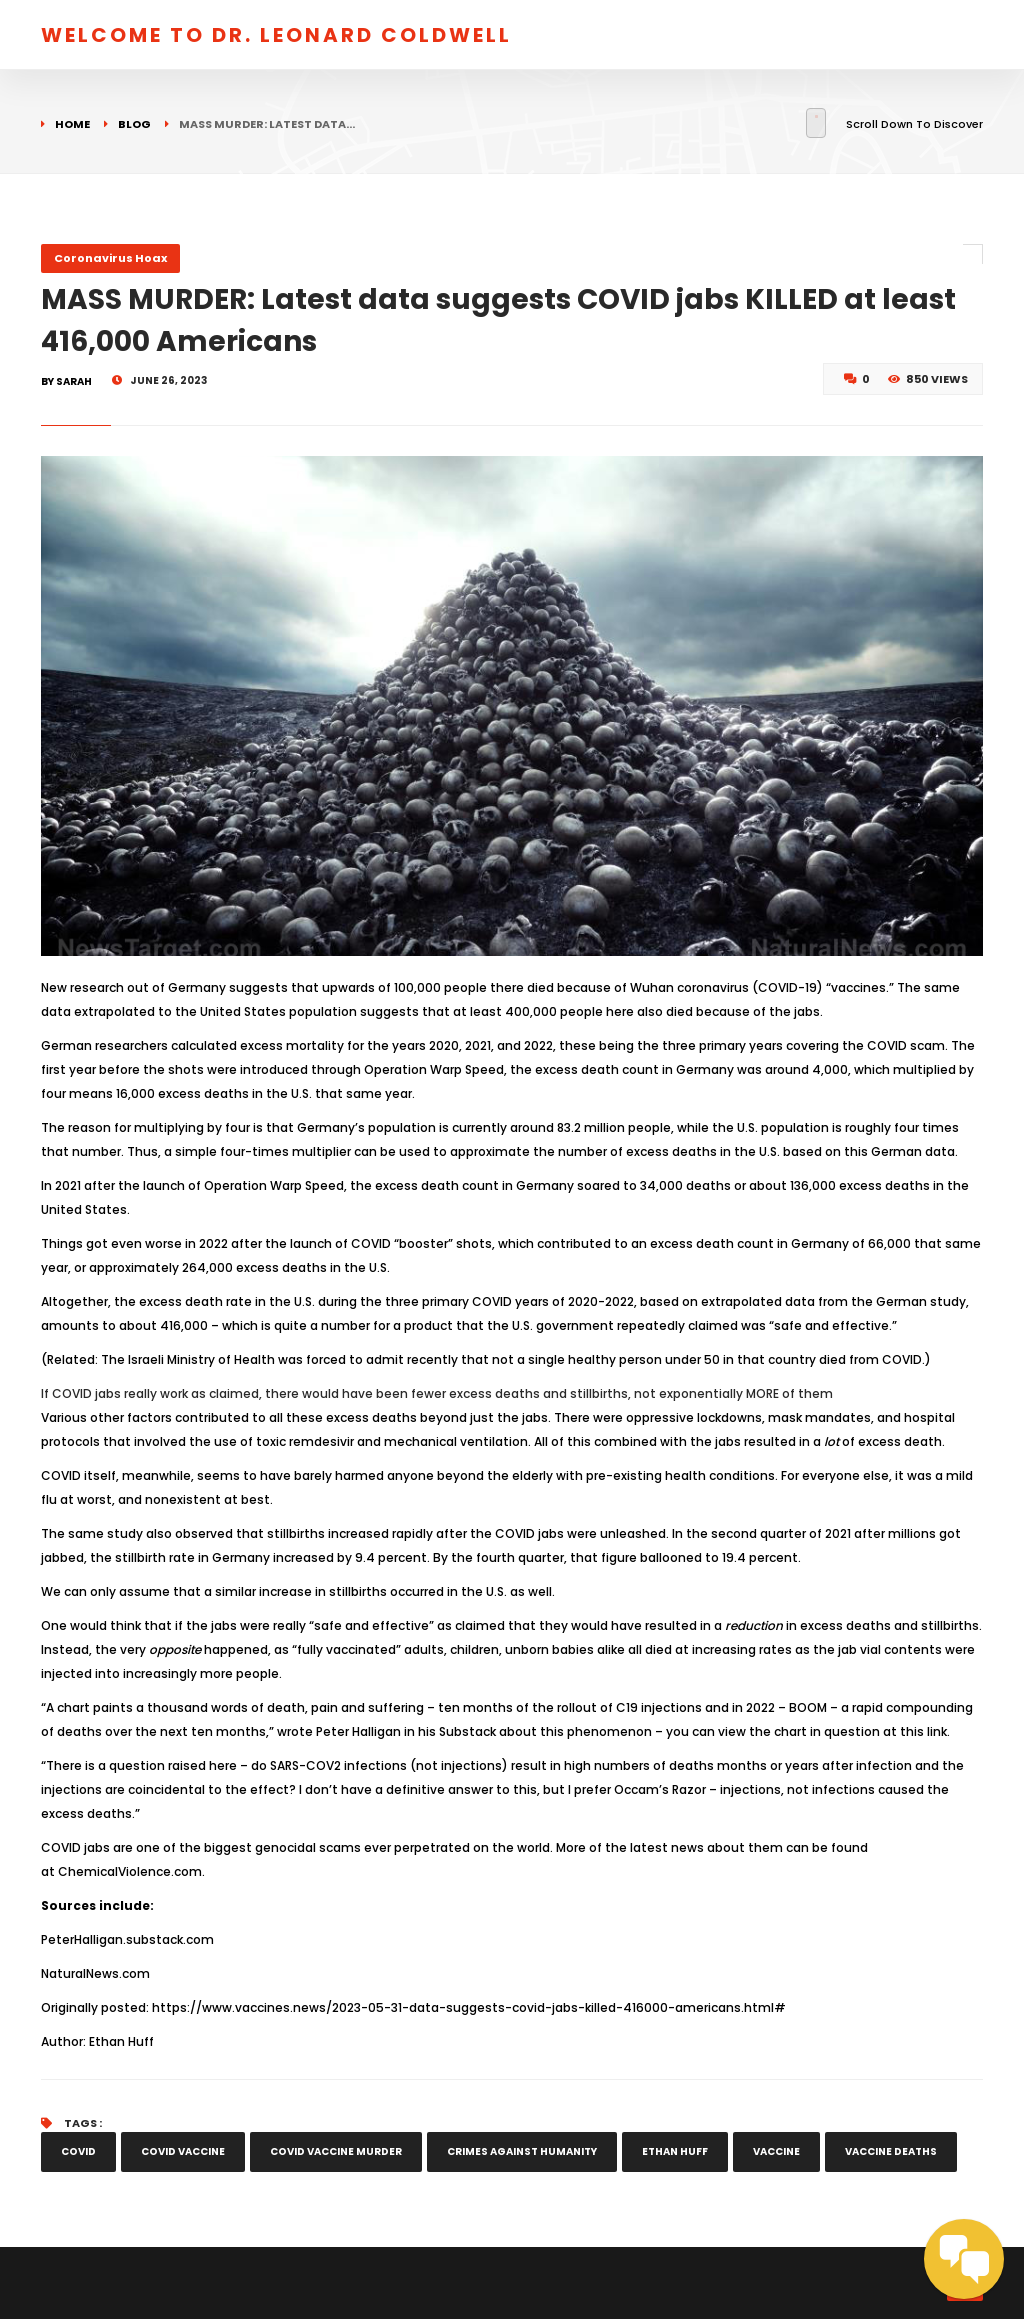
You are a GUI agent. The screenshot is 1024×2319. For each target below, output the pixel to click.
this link (923, 1731)
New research (82, 987)
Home (72, 124)
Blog (134, 124)
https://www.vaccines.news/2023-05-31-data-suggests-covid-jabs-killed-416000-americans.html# (469, 2007)
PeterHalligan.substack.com (127, 1939)
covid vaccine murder (336, 2151)
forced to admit (355, 1359)
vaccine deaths (891, 2151)
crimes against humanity (522, 2151)
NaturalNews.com (95, 1973)
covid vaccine (183, 2151)
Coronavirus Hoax (110, 258)
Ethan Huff (121, 2041)
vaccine (776, 2151)
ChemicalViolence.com (130, 1871)
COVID (78, 2151)
